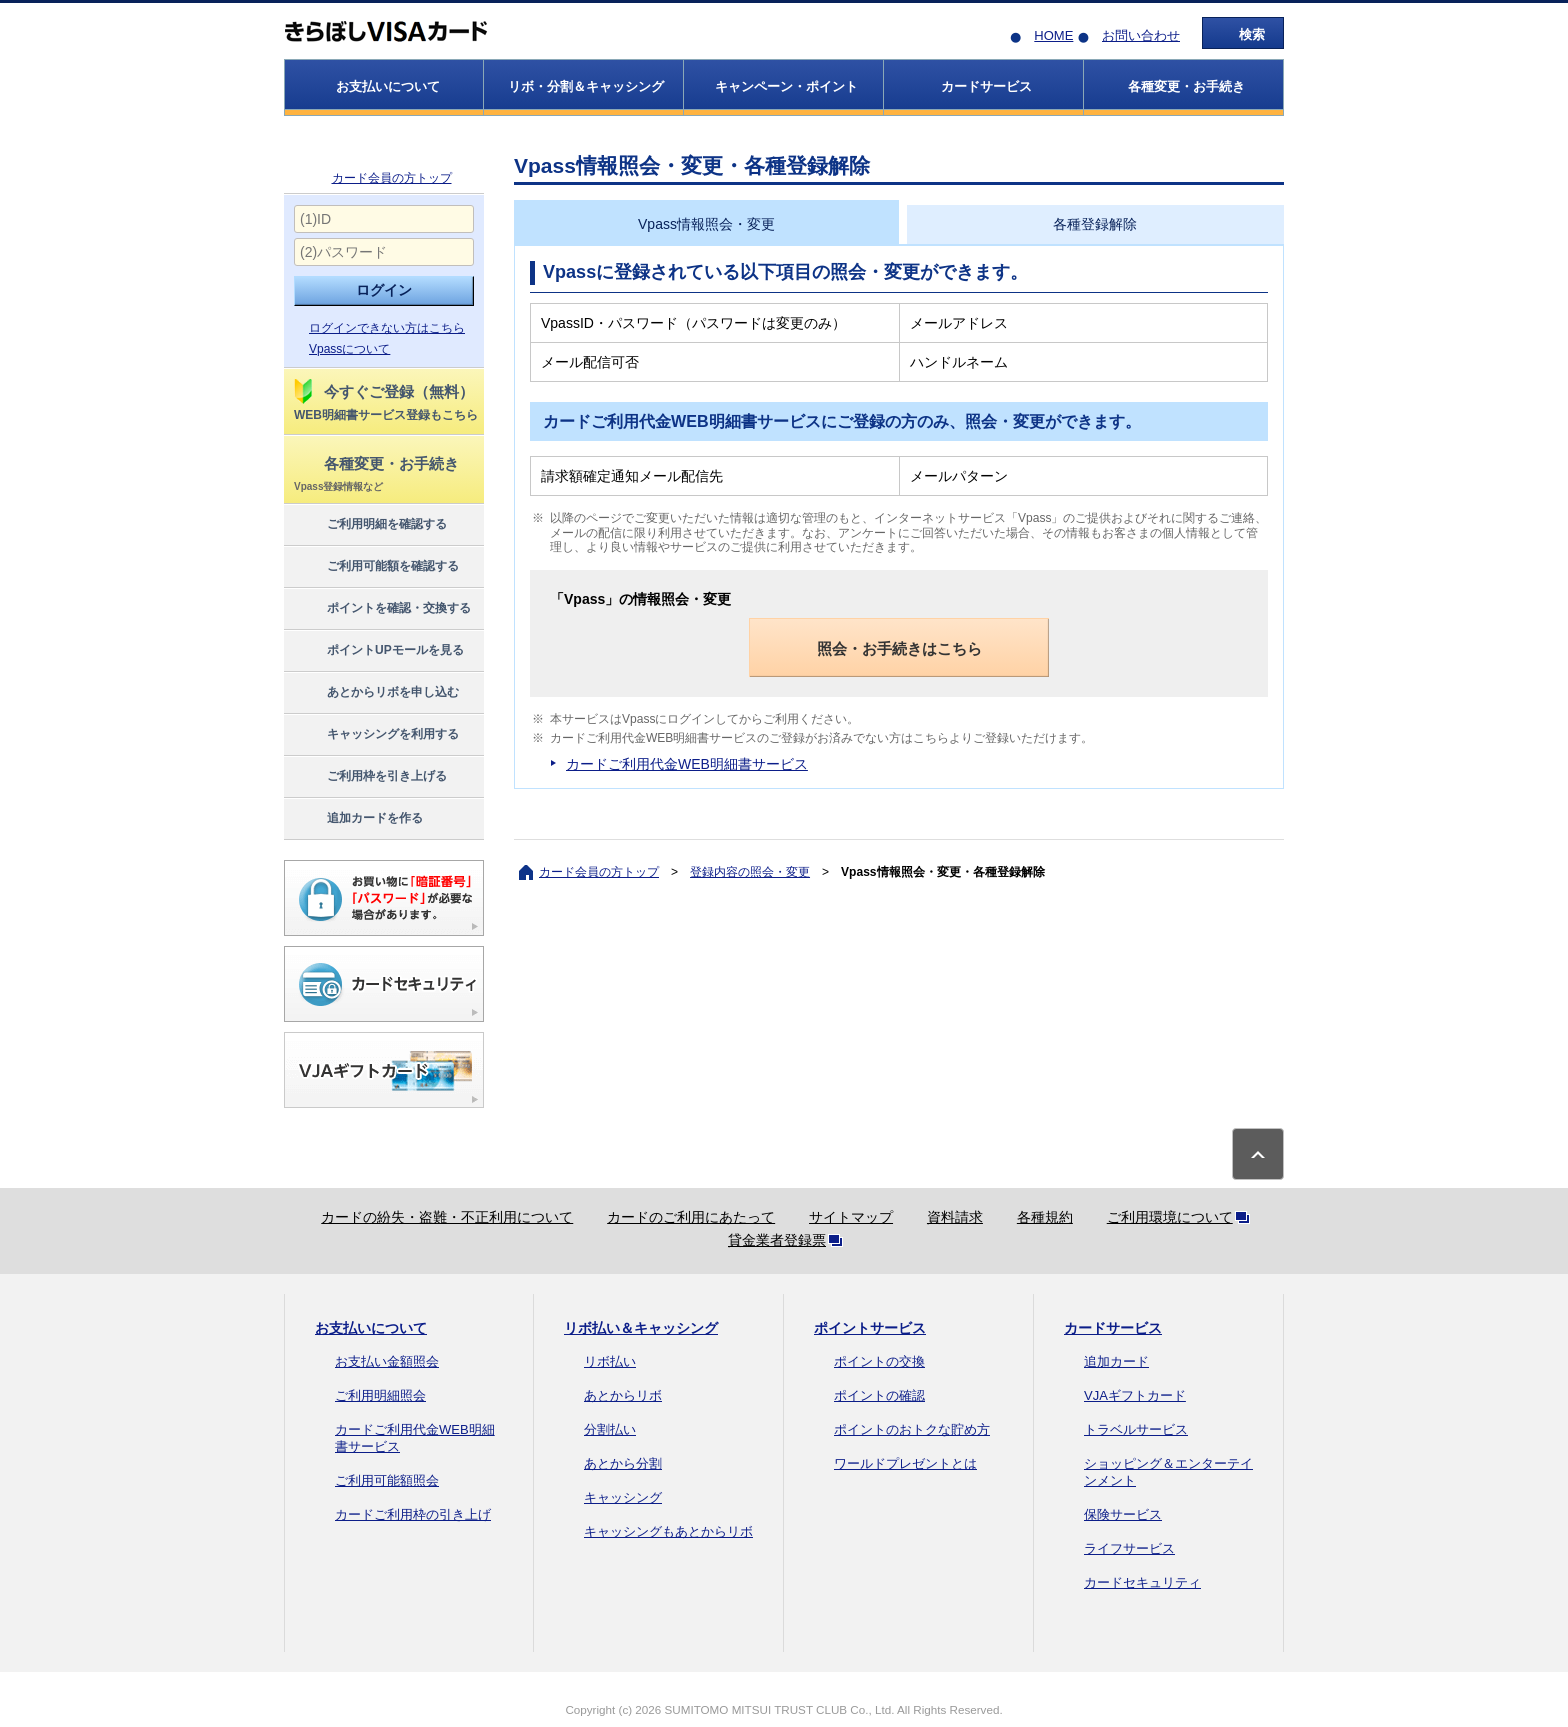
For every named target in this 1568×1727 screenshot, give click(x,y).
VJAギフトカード (1135, 1395)
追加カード (1116, 1361)
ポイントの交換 (879, 1361)
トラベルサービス (1136, 1429)
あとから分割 (623, 1463)
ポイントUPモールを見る (378, 651)
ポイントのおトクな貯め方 (912, 1429)
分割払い (610, 1429)
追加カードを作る (357, 819)
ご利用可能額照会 (387, 1480)
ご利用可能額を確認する (375, 567)
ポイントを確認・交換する (381, 609)
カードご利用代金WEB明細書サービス (687, 764)
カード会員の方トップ (392, 178)
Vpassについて (349, 349)
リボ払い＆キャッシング (641, 1328)
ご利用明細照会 (380, 1395)
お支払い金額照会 (387, 1361)
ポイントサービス (870, 1328)
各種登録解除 (1095, 224)
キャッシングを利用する (375, 735)
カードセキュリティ (1142, 1582)
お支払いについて (371, 1328)
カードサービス (1113, 1328)
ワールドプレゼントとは (905, 1463)
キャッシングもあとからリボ (668, 1531)
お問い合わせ (1141, 35)
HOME (1053, 35)
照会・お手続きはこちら (899, 648)
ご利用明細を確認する (369, 525)
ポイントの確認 (879, 1395)
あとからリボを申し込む (375, 693)
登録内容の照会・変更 (750, 872)
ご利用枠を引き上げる (369, 777)
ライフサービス (1129, 1548)
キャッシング (623, 1497)
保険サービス (1123, 1514)
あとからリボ (623, 1395)
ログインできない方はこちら (387, 328)
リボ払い (610, 1361)
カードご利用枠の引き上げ (413, 1514)
